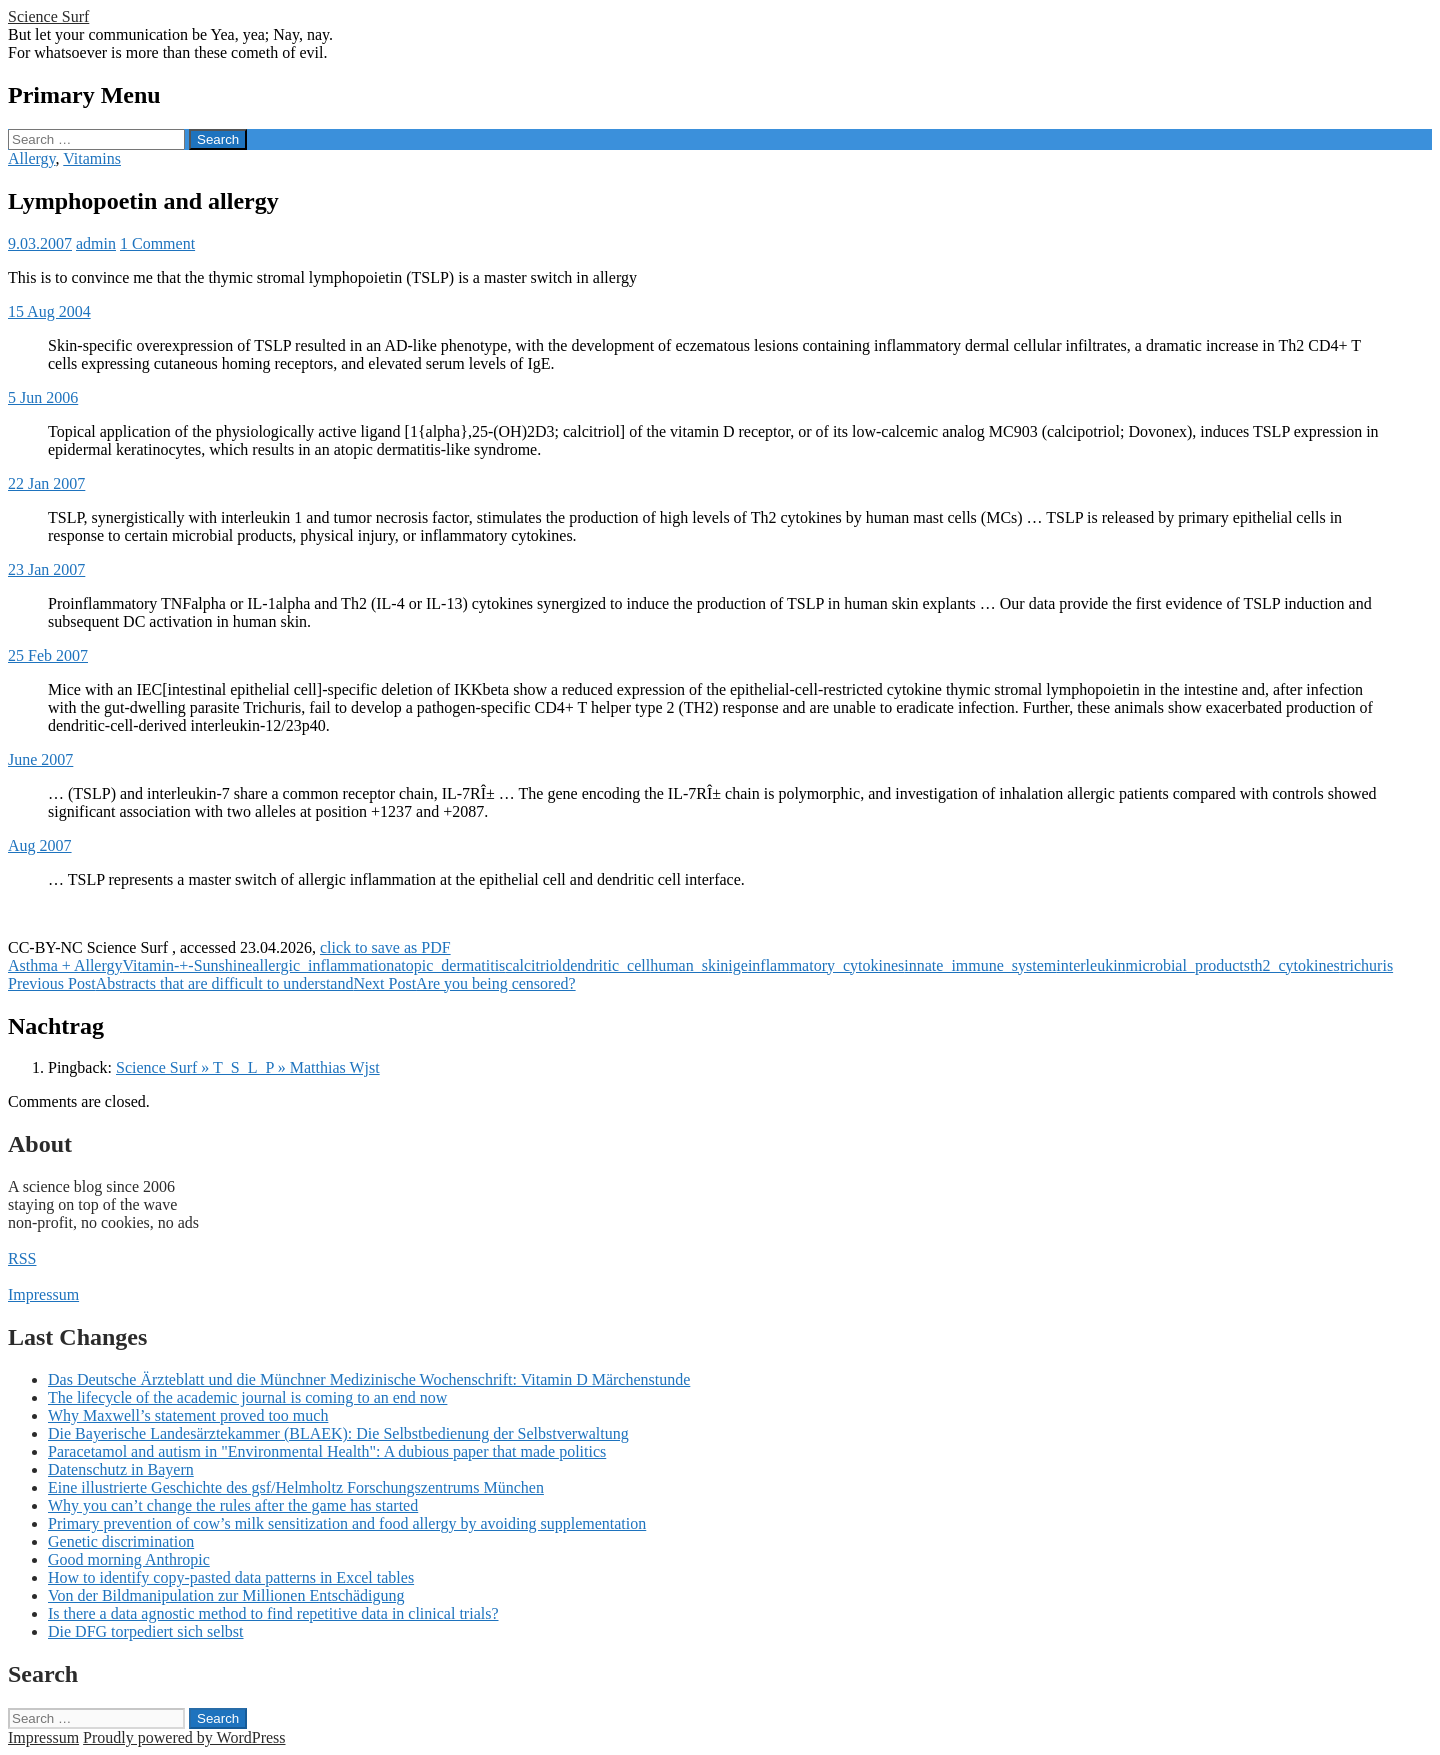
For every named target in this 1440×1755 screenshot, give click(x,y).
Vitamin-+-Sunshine (188, 965)
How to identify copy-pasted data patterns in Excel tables (231, 1577)
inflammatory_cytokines (826, 965)
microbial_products (1188, 965)
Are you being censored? (464, 983)
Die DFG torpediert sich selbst (146, 1631)
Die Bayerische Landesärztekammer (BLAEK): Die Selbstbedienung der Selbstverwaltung (338, 1433)
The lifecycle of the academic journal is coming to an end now (247, 1397)
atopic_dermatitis (449, 965)
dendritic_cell (606, 965)
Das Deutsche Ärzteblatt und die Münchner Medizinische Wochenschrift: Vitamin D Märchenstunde (369, 1379)
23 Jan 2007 (46, 569)
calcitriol (533, 965)
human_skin (689, 965)
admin (96, 243)
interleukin (1090, 965)
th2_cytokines (1295, 965)
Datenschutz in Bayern (121, 1469)
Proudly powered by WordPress (184, 1737)
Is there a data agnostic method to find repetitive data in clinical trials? (273, 1613)
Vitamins (92, 158)
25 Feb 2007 (48, 655)
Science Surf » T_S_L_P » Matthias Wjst (248, 1067)
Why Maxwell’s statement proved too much (188, 1415)
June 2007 (40, 759)
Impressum (43, 1294)
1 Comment (157, 243)
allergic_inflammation (323, 965)
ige (738, 965)
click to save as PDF (385, 947)
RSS (22, 1258)
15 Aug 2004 (49, 311)
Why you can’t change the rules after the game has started (233, 1505)
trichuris (1366, 965)
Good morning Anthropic (129, 1559)
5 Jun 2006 (43, 397)
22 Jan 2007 (46, 483)
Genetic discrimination (121, 1541)
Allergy (32, 158)
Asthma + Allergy (65, 965)
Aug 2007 (40, 845)
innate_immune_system (980, 965)
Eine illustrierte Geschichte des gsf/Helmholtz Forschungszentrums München (296, 1487)
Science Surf (48, 16)
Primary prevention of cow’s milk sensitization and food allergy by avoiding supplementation (347, 1523)
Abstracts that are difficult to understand (180, 983)
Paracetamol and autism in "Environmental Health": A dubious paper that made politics (327, 1451)
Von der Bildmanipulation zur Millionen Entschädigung (226, 1595)
